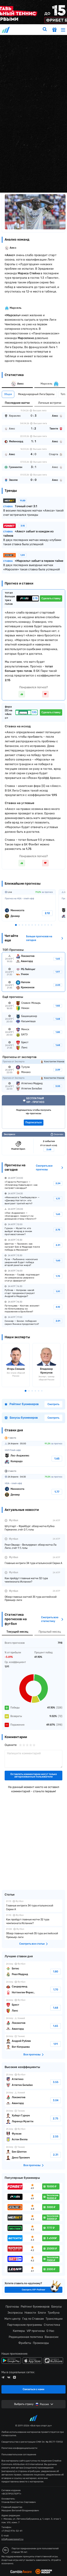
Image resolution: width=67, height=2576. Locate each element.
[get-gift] (54, 30)
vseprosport (6, 30)
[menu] (63, 29)
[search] (45, 29)
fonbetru (33, 1288)
